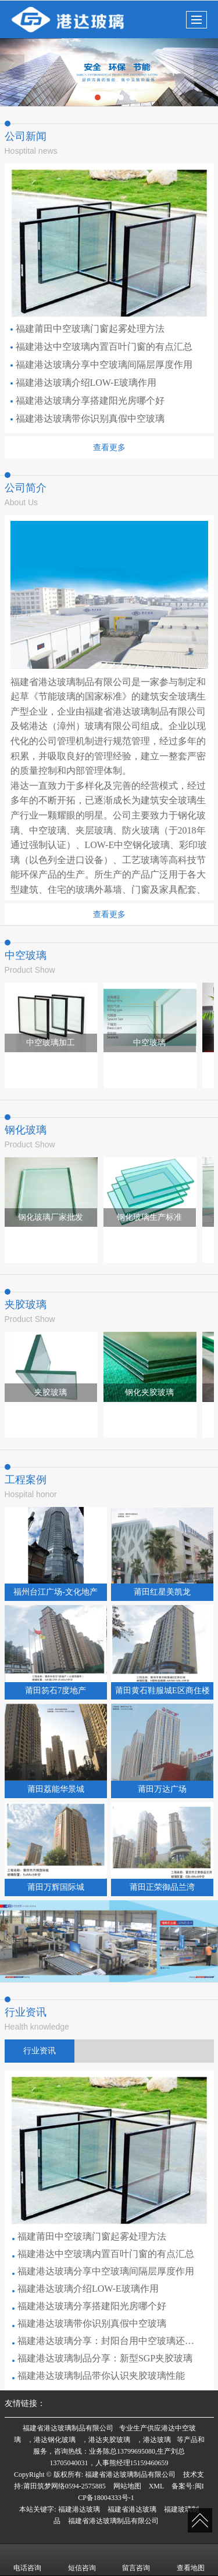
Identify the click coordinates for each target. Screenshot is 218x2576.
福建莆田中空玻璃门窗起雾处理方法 (87, 329)
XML (157, 2486)
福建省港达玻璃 (132, 2509)
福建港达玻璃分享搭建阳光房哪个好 (87, 400)
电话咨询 (27, 2560)
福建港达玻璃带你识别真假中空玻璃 (87, 418)
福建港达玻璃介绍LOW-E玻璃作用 (83, 382)
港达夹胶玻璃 (109, 2440)
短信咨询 (82, 2560)
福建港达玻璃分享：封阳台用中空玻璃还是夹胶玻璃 (105, 2341)
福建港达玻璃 (79, 2509)
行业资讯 (39, 2050)
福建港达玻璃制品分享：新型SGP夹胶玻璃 (102, 2358)
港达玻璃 (157, 2440)
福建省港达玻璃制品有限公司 (68, 2428)
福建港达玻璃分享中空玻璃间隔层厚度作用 (101, 364)
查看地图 (191, 2560)
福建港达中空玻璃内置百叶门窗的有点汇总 (101, 347)
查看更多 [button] (109, 447)
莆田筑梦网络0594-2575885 (64, 2486)
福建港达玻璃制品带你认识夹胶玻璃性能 (98, 2376)
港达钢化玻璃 (55, 2440)
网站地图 (127, 2486)
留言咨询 (136, 2560)
